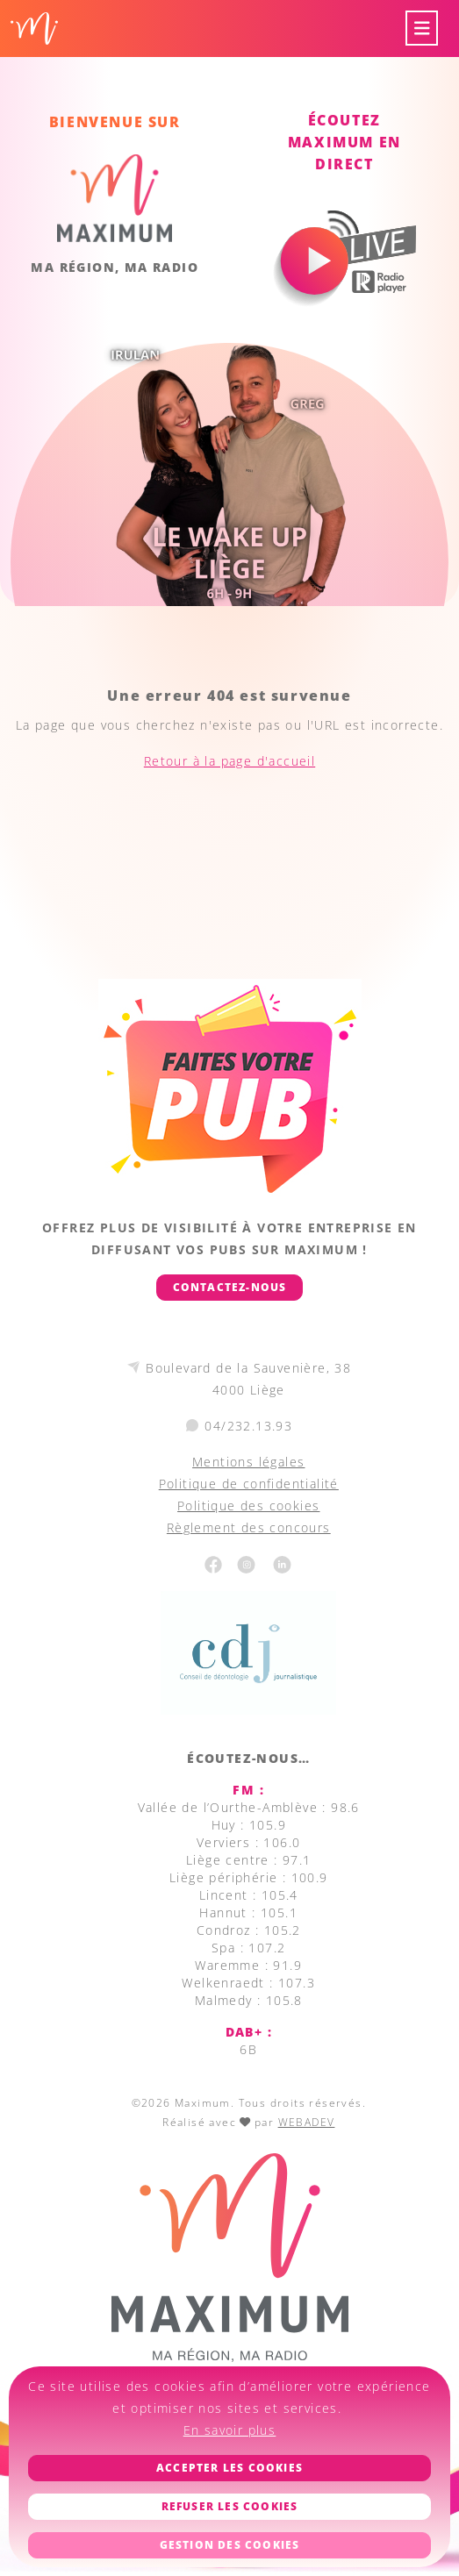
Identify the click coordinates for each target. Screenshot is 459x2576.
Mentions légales (248, 1461)
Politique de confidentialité (249, 1483)
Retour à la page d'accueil (229, 761)
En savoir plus (229, 2430)
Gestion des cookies (230, 2544)
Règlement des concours (249, 1527)
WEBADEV (306, 2122)
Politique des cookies (248, 1505)
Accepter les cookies (229, 2467)
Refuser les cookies (229, 2506)
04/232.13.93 (248, 1425)
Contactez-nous (230, 1287)
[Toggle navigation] (422, 28)
